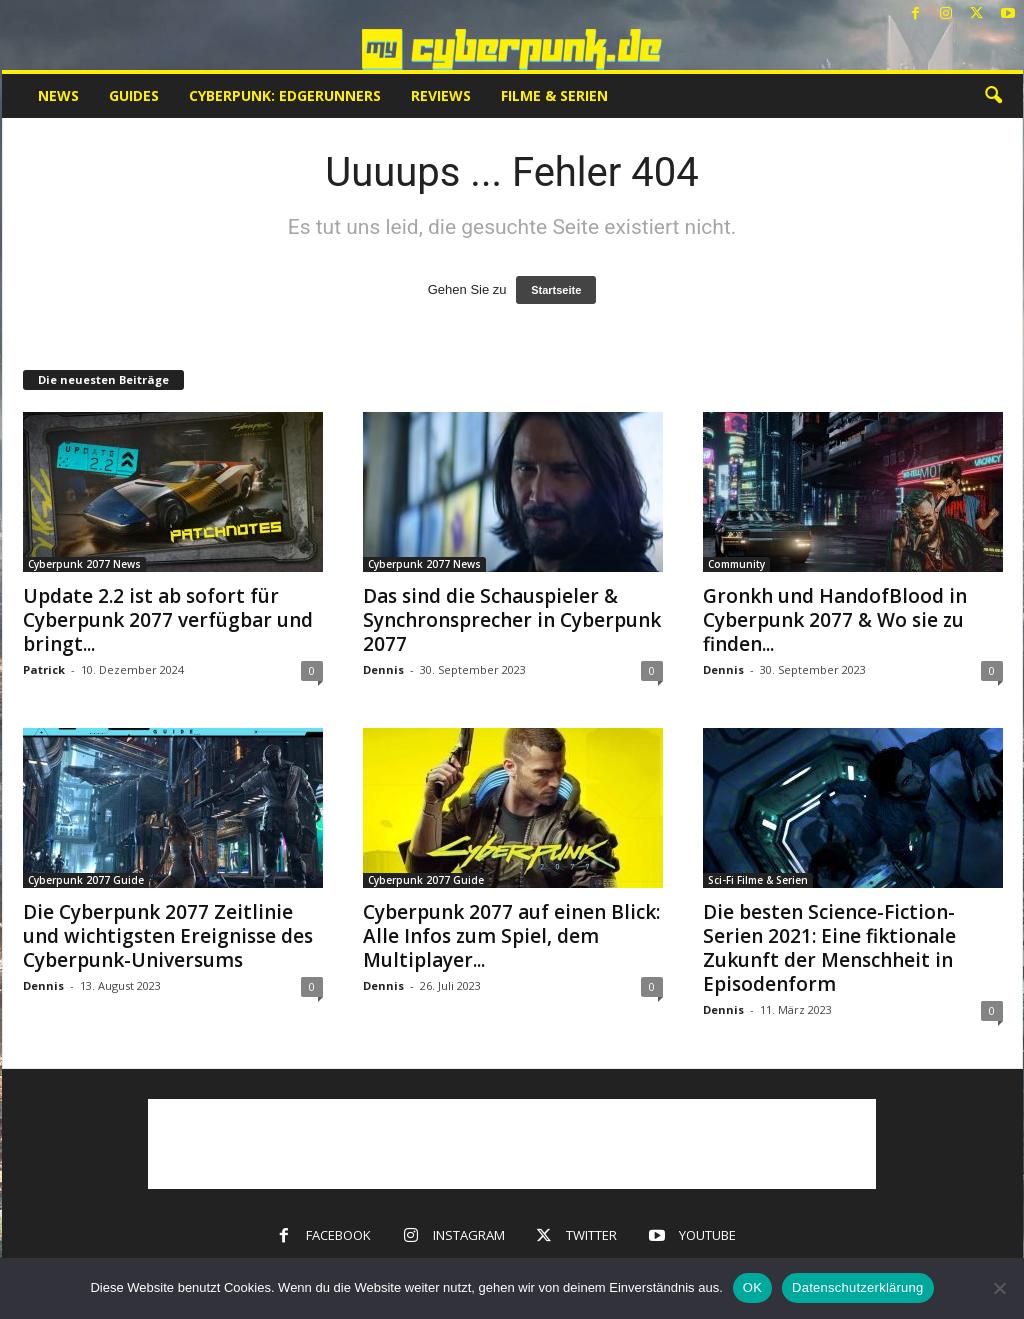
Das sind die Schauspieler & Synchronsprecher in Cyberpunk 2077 (512, 620)
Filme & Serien (554, 95)
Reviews (441, 95)
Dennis (383, 669)
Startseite (556, 290)
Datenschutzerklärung (857, 1287)
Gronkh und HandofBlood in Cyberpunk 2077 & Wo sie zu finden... (835, 620)
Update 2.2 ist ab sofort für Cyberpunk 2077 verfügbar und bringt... (168, 620)
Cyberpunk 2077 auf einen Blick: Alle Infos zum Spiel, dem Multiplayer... (511, 936)
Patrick (44, 669)
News (58, 95)
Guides (134, 95)
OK (752, 1287)
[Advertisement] (512, 1144)
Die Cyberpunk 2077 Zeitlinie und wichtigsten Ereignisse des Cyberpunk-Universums (168, 936)
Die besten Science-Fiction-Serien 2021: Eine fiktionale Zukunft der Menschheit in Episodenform (829, 948)
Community (736, 564)
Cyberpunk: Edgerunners (285, 95)
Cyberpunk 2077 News (84, 564)
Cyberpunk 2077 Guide (86, 880)
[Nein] (999, 1288)
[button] (993, 96)
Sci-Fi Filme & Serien (758, 880)
